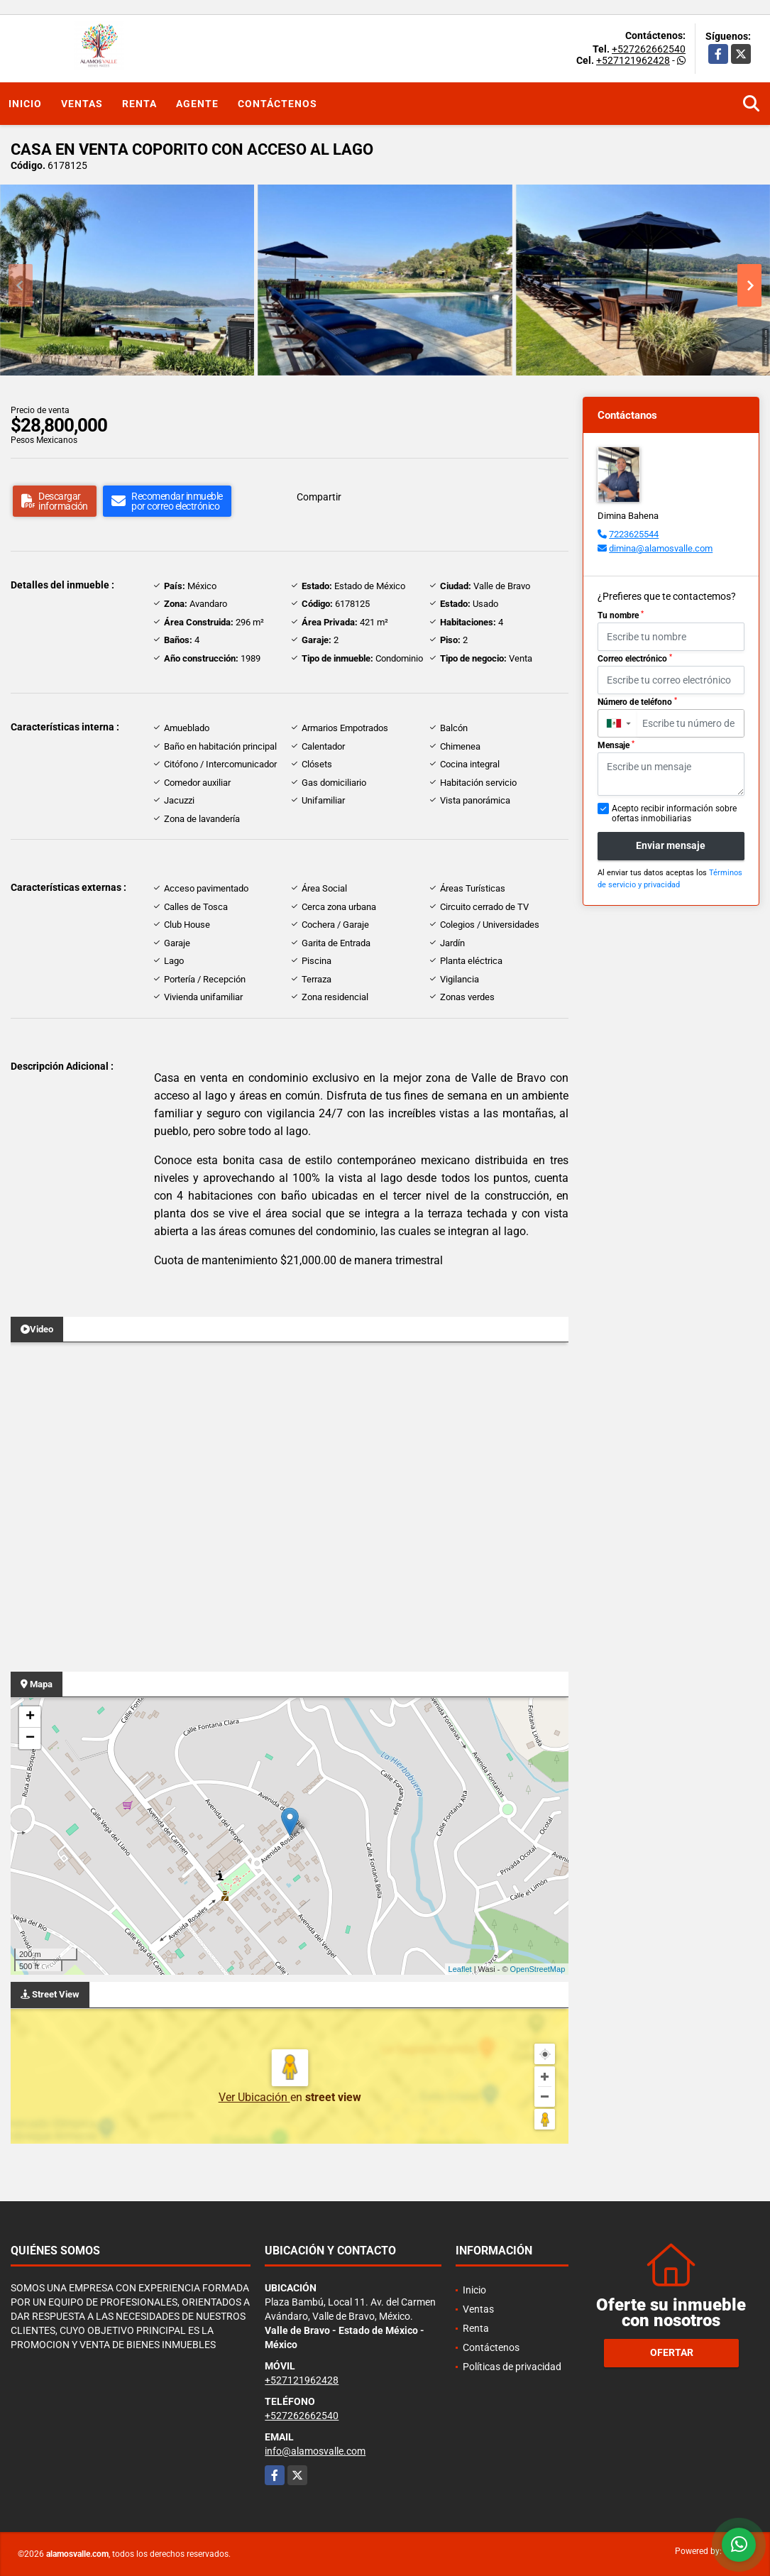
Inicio (25, 103)
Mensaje (616, 745)
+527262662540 (649, 49)
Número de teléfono (637, 702)
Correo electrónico (635, 658)
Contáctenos (277, 103)
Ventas (82, 103)
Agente (197, 103)
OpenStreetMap (538, 1969)
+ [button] (30, 1717)
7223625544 (634, 534)
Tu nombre (621, 615)
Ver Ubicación (254, 2097)
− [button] (30, 1738)
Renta (139, 103)
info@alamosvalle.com (315, 2451)
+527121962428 (633, 60)
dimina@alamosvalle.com (661, 548)
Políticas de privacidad (512, 2366)
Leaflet (460, 1969)
